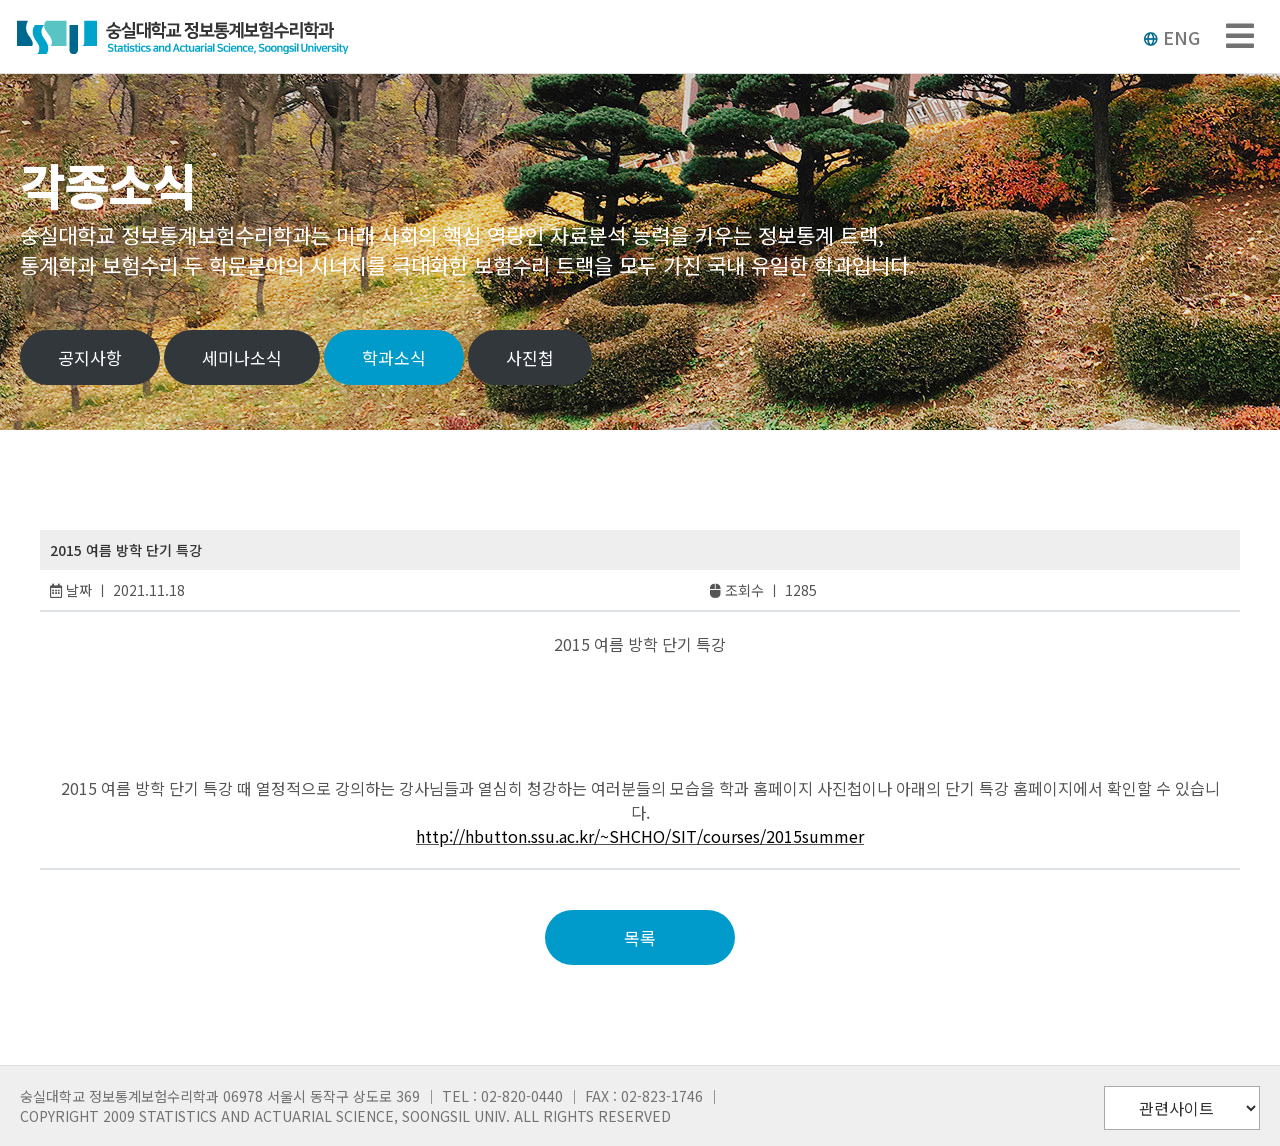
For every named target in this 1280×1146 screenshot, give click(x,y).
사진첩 (530, 357)
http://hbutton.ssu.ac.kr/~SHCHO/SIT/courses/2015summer (640, 836)
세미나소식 (242, 357)
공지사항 (90, 357)
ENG (1171, 37)
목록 (640, 937)
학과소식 (394, 357)
